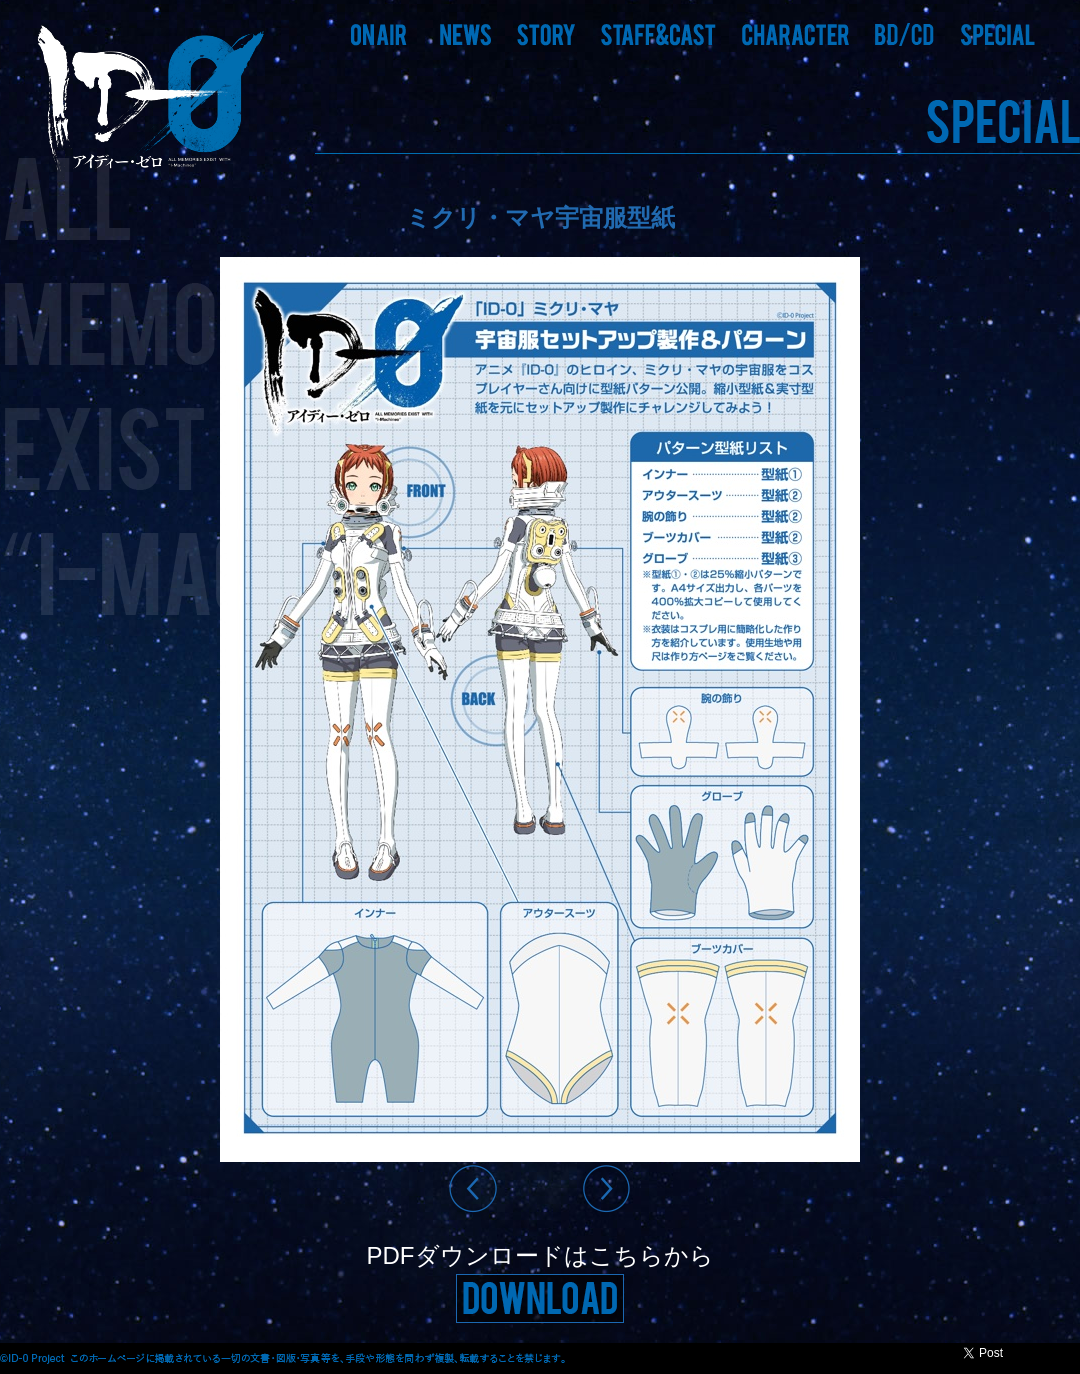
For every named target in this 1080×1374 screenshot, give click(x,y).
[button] (465, 35)
